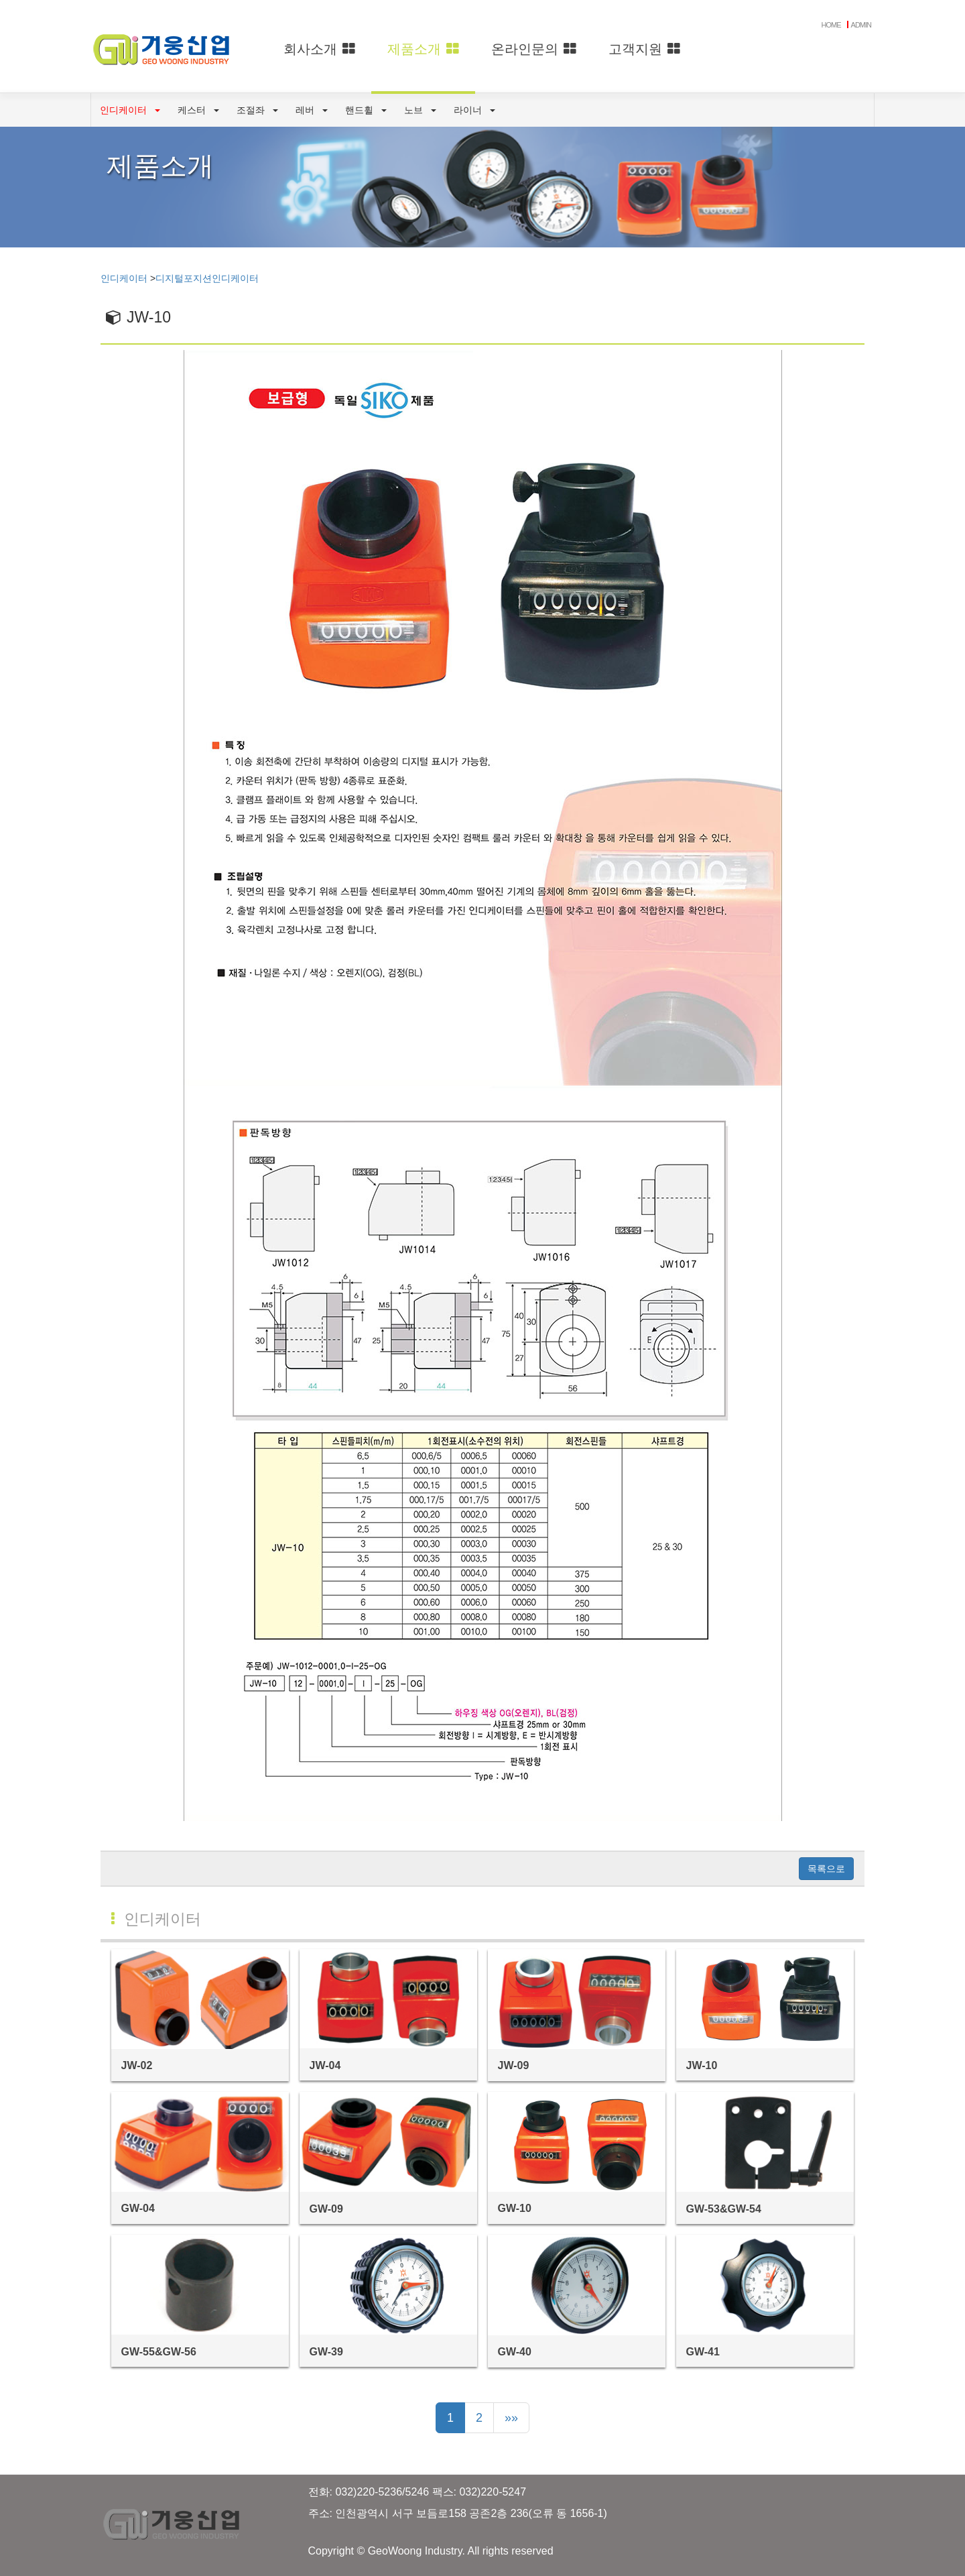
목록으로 (826, 1868)
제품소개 (423, 49)
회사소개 (319, 49)
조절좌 (257, 110)
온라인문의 (533, 49)
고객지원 (644, 49)
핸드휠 (366, 110)
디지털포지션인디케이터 (207, 278)
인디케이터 (130, 110)
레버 (312, 110)
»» (511, 2417)
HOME (831, 25)
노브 (420, 110)
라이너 (474, 110)
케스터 (198, 110)
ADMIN (861, 25)
